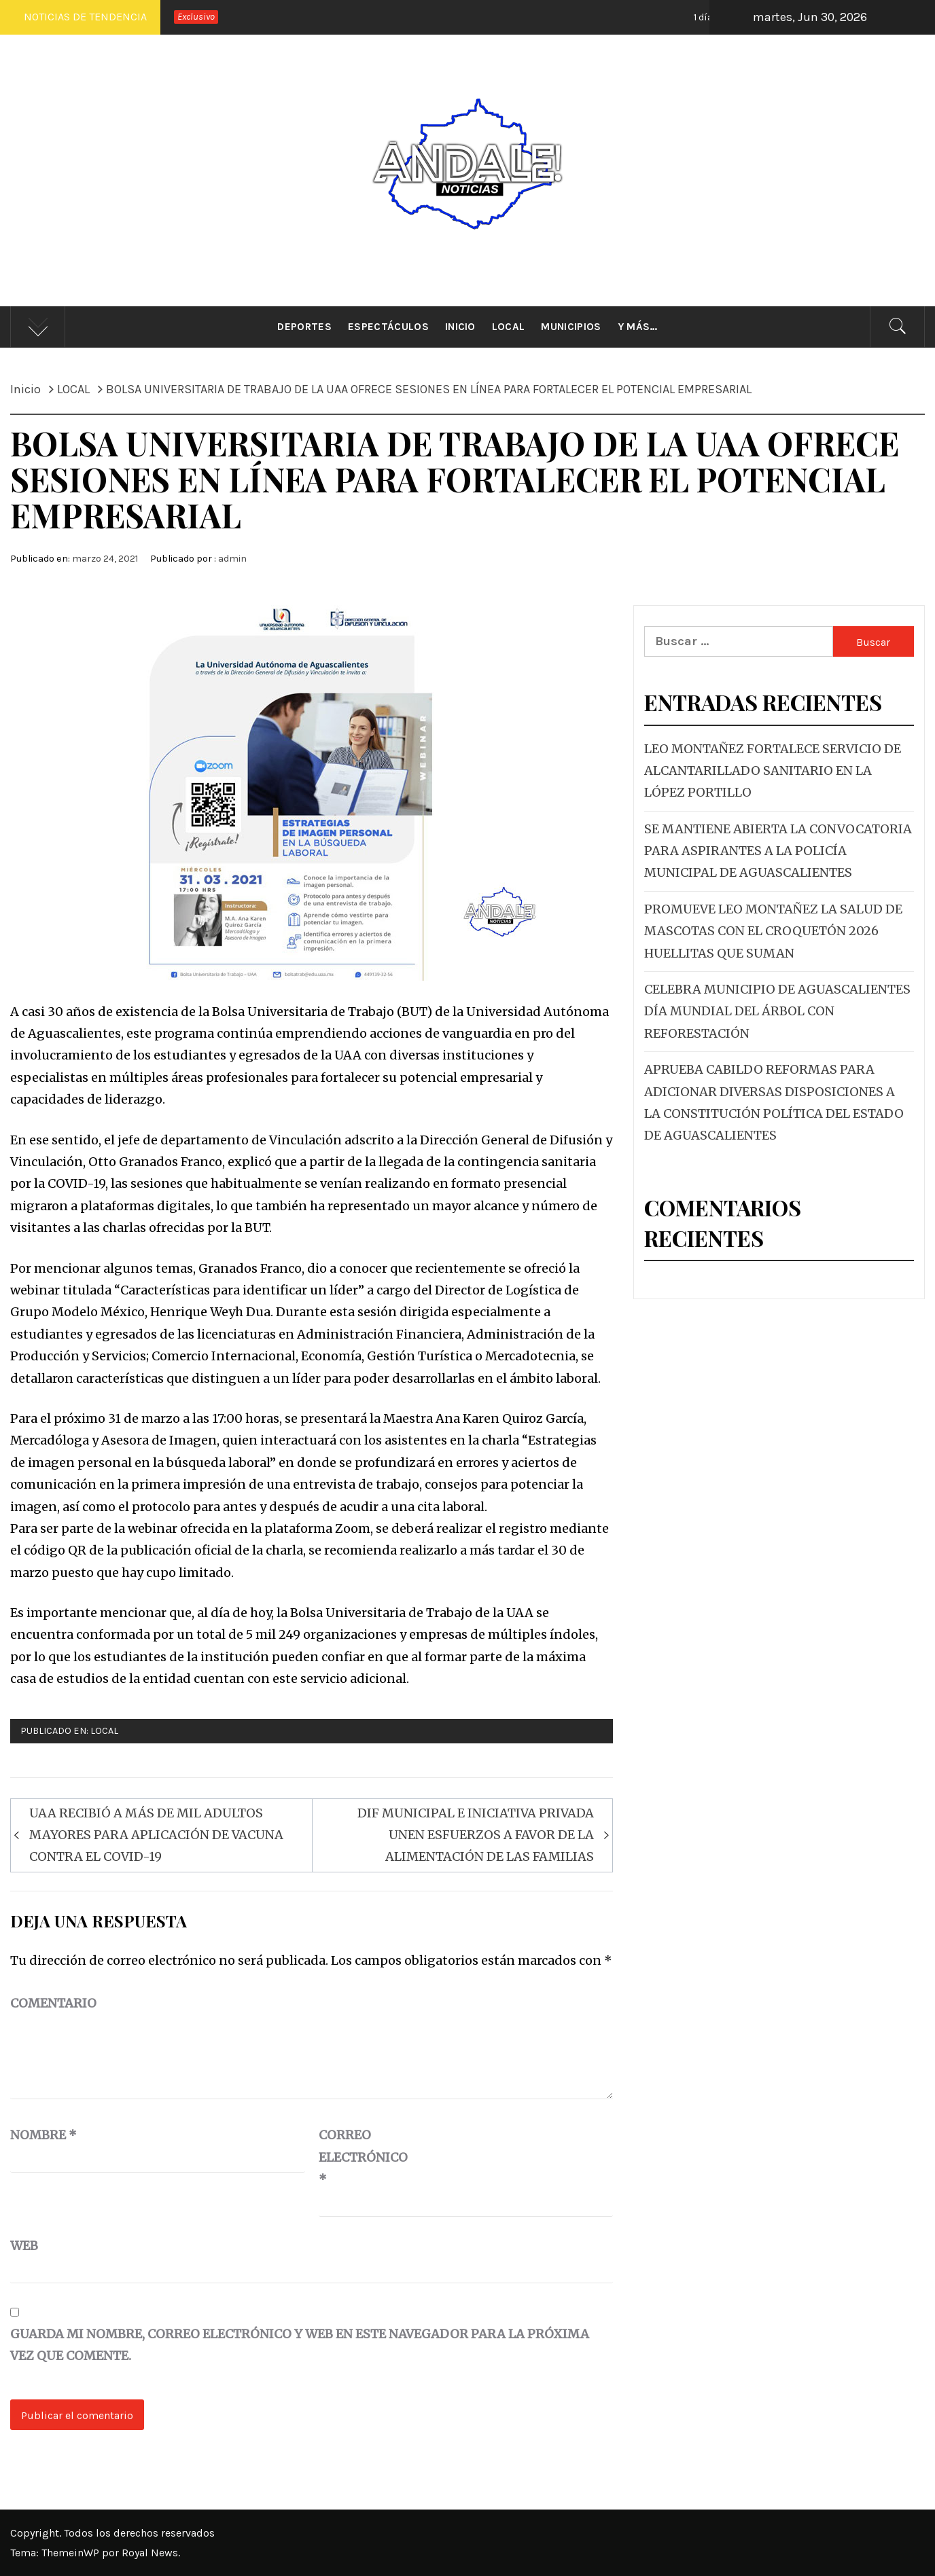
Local (508, 327)
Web (24, 2245)
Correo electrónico (353, 2157)
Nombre (43, 2135)
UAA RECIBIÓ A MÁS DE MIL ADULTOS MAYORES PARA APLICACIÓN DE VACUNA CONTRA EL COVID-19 (156, 1835)
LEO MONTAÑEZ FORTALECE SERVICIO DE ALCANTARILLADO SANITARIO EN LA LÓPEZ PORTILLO (772, 771)
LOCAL (104, 1731)
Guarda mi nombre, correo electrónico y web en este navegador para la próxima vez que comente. (299, 2344)
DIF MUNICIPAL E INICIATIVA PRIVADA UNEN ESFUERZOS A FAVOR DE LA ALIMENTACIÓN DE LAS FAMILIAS (475, 1835)
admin (232, 558)
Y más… (638, 327)
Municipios (571, 327)
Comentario (53, 2003)
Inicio (460, 327)
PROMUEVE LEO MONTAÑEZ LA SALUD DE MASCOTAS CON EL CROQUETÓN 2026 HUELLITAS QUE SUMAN (773, 931)
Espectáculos (388, 327)
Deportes (304, 327)
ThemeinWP (71, 2552)
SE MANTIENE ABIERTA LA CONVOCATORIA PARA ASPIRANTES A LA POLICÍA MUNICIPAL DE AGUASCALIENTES (778, 851)
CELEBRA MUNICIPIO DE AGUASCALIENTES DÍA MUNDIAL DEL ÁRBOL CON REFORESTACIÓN (777, 1011)
